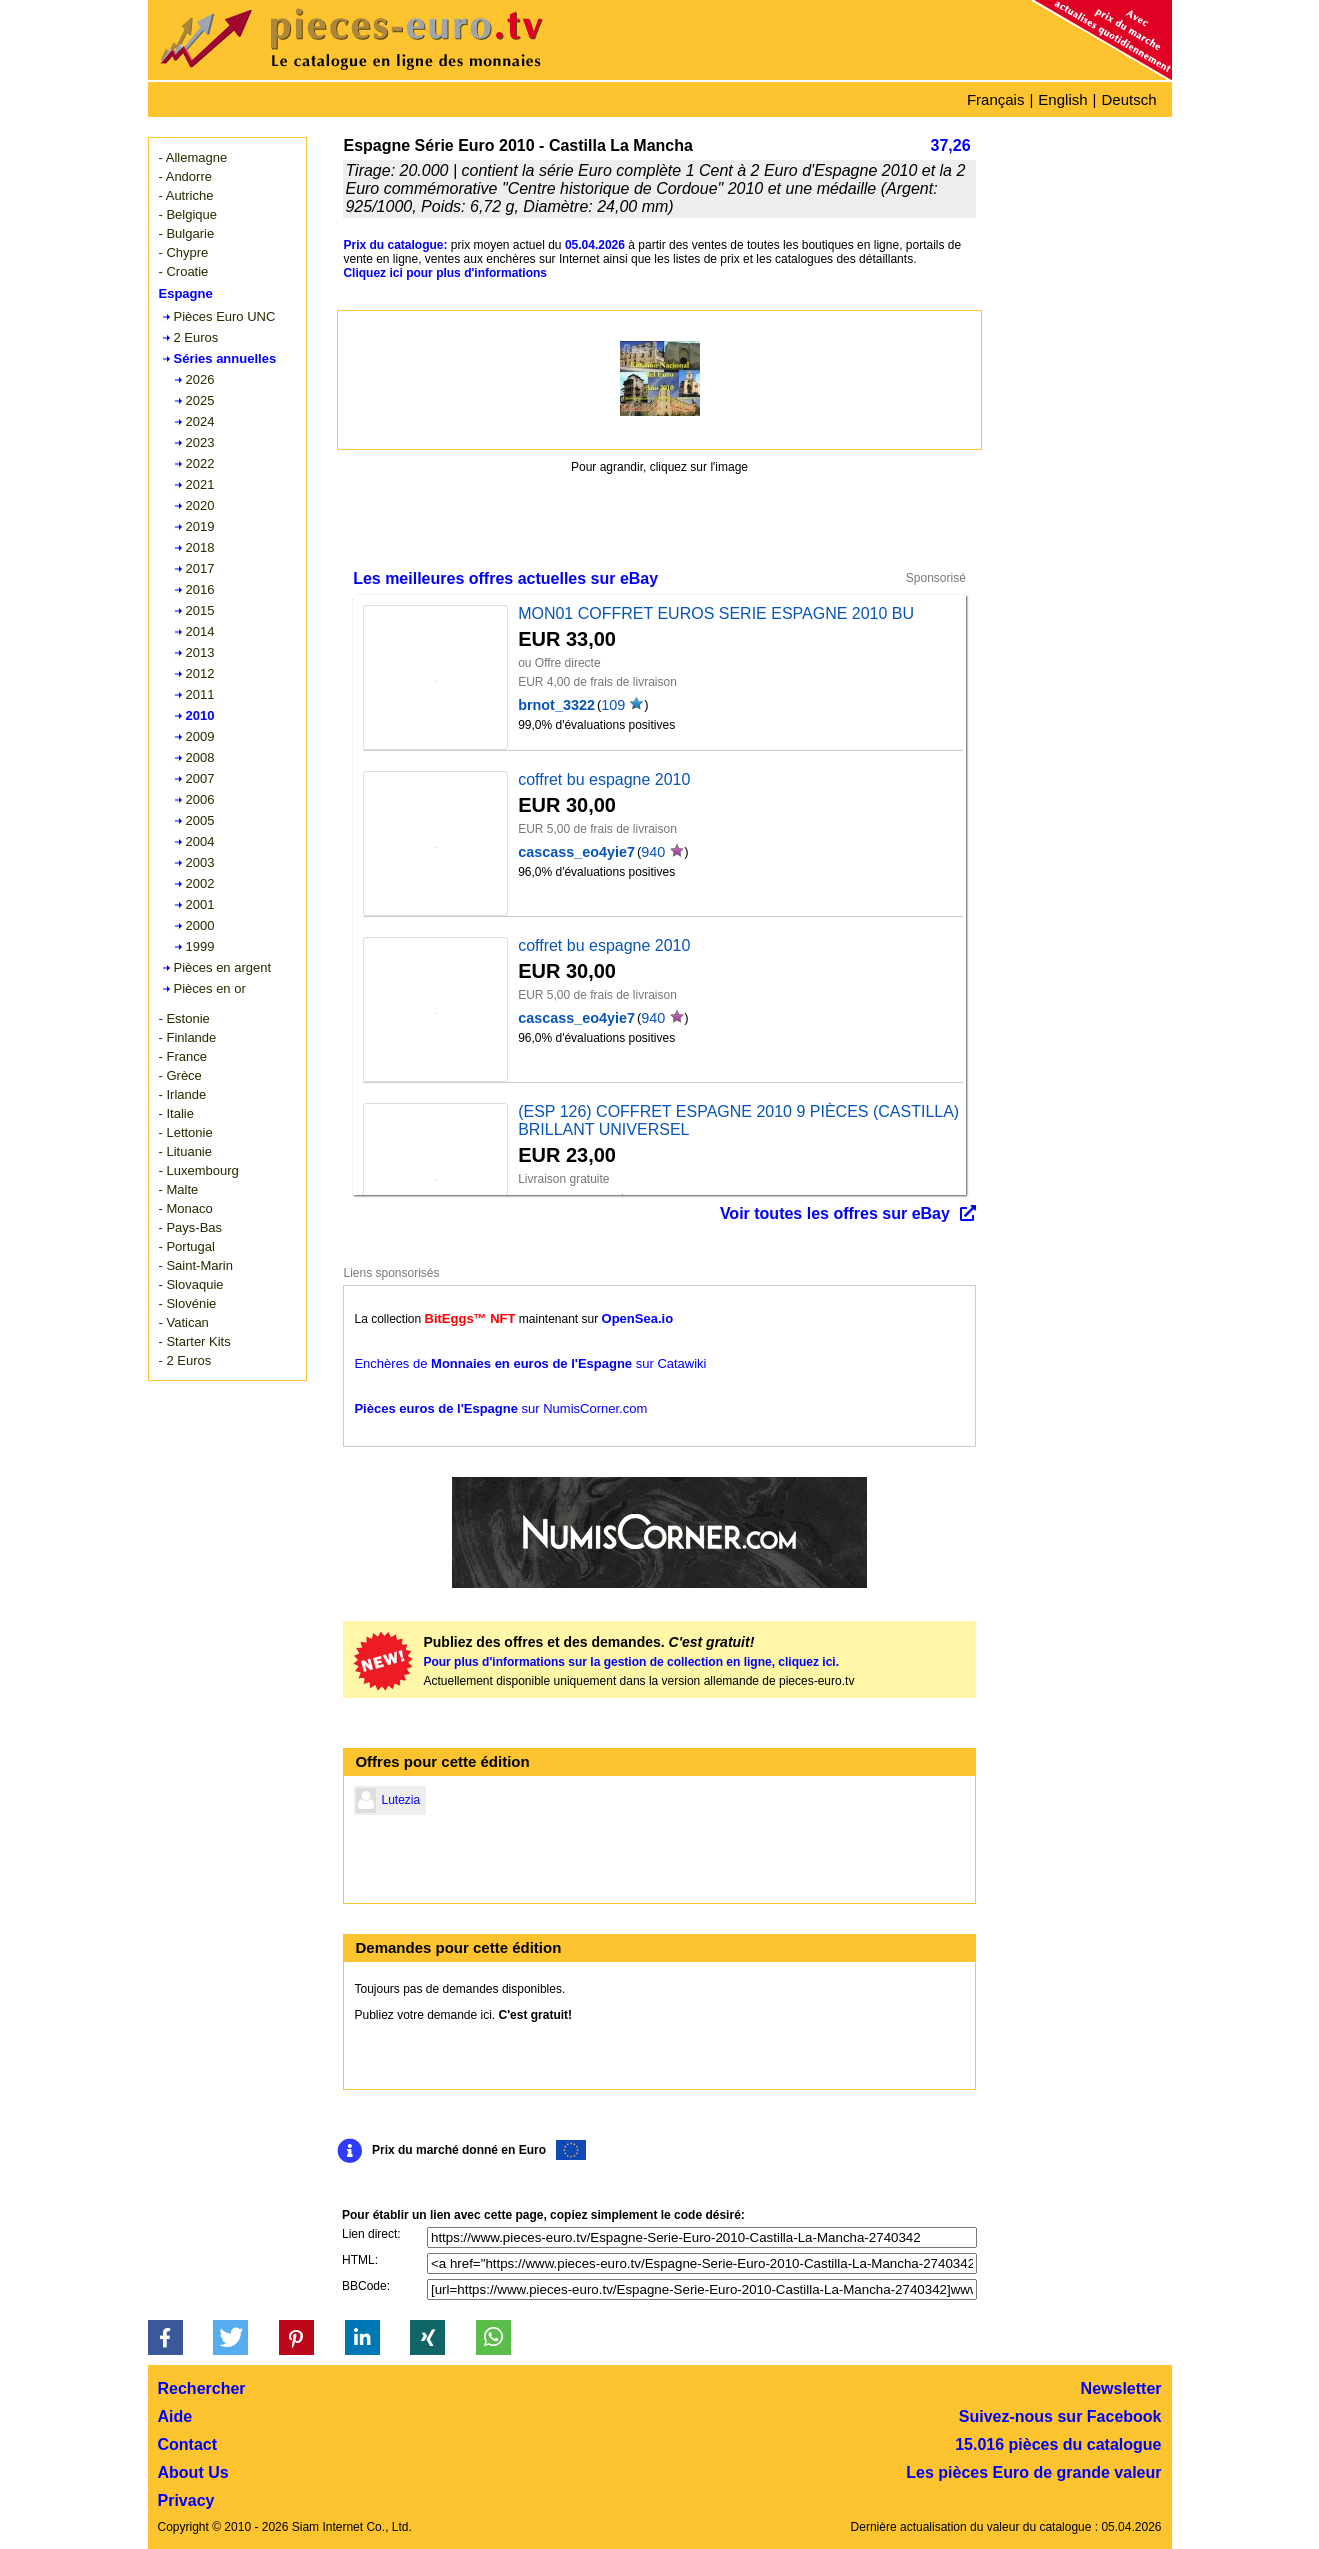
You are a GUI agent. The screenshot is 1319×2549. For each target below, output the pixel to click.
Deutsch (1128, 99)
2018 (200, 547)
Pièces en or (210, 988)
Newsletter (1121, 2388)
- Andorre (185, 176)
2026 (200, 379)
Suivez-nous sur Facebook (1060, 2416)
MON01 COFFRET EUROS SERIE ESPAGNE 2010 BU (716, 613)
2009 (200, 736)
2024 (200, 421)
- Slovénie (188, 1303)
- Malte (179, 1189)
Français (996, 99)
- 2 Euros (185, 1360)
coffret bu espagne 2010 (604, 779)
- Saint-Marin (196, 1265)
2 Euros (196, 337)
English (1062, 99)
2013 (200, 652)
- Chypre (184, 252)
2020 (200, 505)
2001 (200, 904)
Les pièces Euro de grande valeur (1033, 2472)
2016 (200, 589)
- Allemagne (193, 157)
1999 (200, 946)
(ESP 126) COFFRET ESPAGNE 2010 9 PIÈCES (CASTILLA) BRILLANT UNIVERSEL (738, 1120)
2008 (200, 757)
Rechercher (202, 2388)
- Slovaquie (191, 1284)
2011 (200, 694)
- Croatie (184, 271)
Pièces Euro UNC (225, 316)
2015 (200, 610)
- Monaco (186, 1208)
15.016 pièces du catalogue (1058, 2444)
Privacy (186, 2500)
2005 (200, 820)
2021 (200, 484)
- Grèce (180, 1075)
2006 (200, 799)
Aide (175, 2416)
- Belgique (188, 214)
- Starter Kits (195, 1341)
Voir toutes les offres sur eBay (835, 1213)
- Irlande (183, 1094)
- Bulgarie (187, 233)
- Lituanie (185, 1151)
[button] (165, 2337)
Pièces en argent (223, 967)
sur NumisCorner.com (500, 1408)
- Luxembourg (199, 1170)
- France (183, 1056)
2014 (200, 631)
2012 (200, 673)
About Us (193, 2472)
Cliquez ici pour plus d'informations (445, 273)
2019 (200, 526)
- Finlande (188, 1037)
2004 (200, 841)
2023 (200, 442)
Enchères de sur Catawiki (530, 1363)
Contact (188, 2444)
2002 (200, 883)
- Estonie (184, 1018)
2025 (200, 400)
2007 (200, 778)
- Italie (176, 1113)
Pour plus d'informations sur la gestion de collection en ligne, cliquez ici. (631, 1662)
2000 (200, 925)
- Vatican (184, 1322)
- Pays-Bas (191, 1227)
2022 (200, 463)
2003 (200, 862)
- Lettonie (186, 1132)
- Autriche (186, 195)
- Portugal (187, 1246)
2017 (200, 568)
